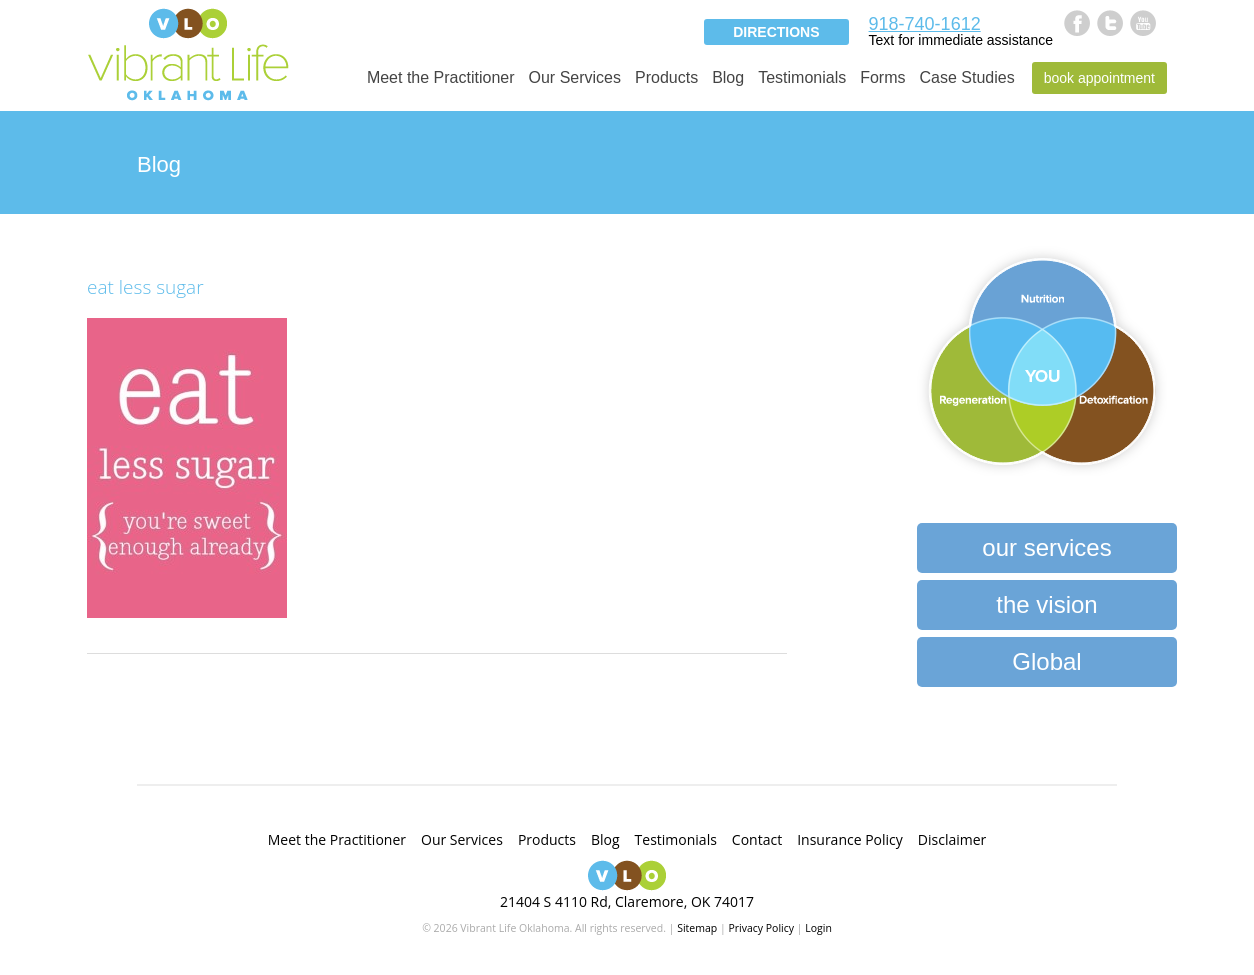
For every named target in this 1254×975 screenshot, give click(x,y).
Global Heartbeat (1046, 667)
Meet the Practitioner (441, 77)
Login (818, 928)
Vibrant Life (188, 52)
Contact (757, 839)
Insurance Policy (850, 839)
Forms (882, 77)
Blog (728, 77)
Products (666, 77)
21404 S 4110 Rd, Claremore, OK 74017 (627, 901)
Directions (776, 32)
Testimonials (802, 77)
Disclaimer (952, 839)
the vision (1046, 604)
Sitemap (697, 928)
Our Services (575, 77)
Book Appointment (1099, 78)
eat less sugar (145, 287)
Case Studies (967, 77)
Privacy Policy (761, 928)
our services (1046, 547)
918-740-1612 (925, 24)
